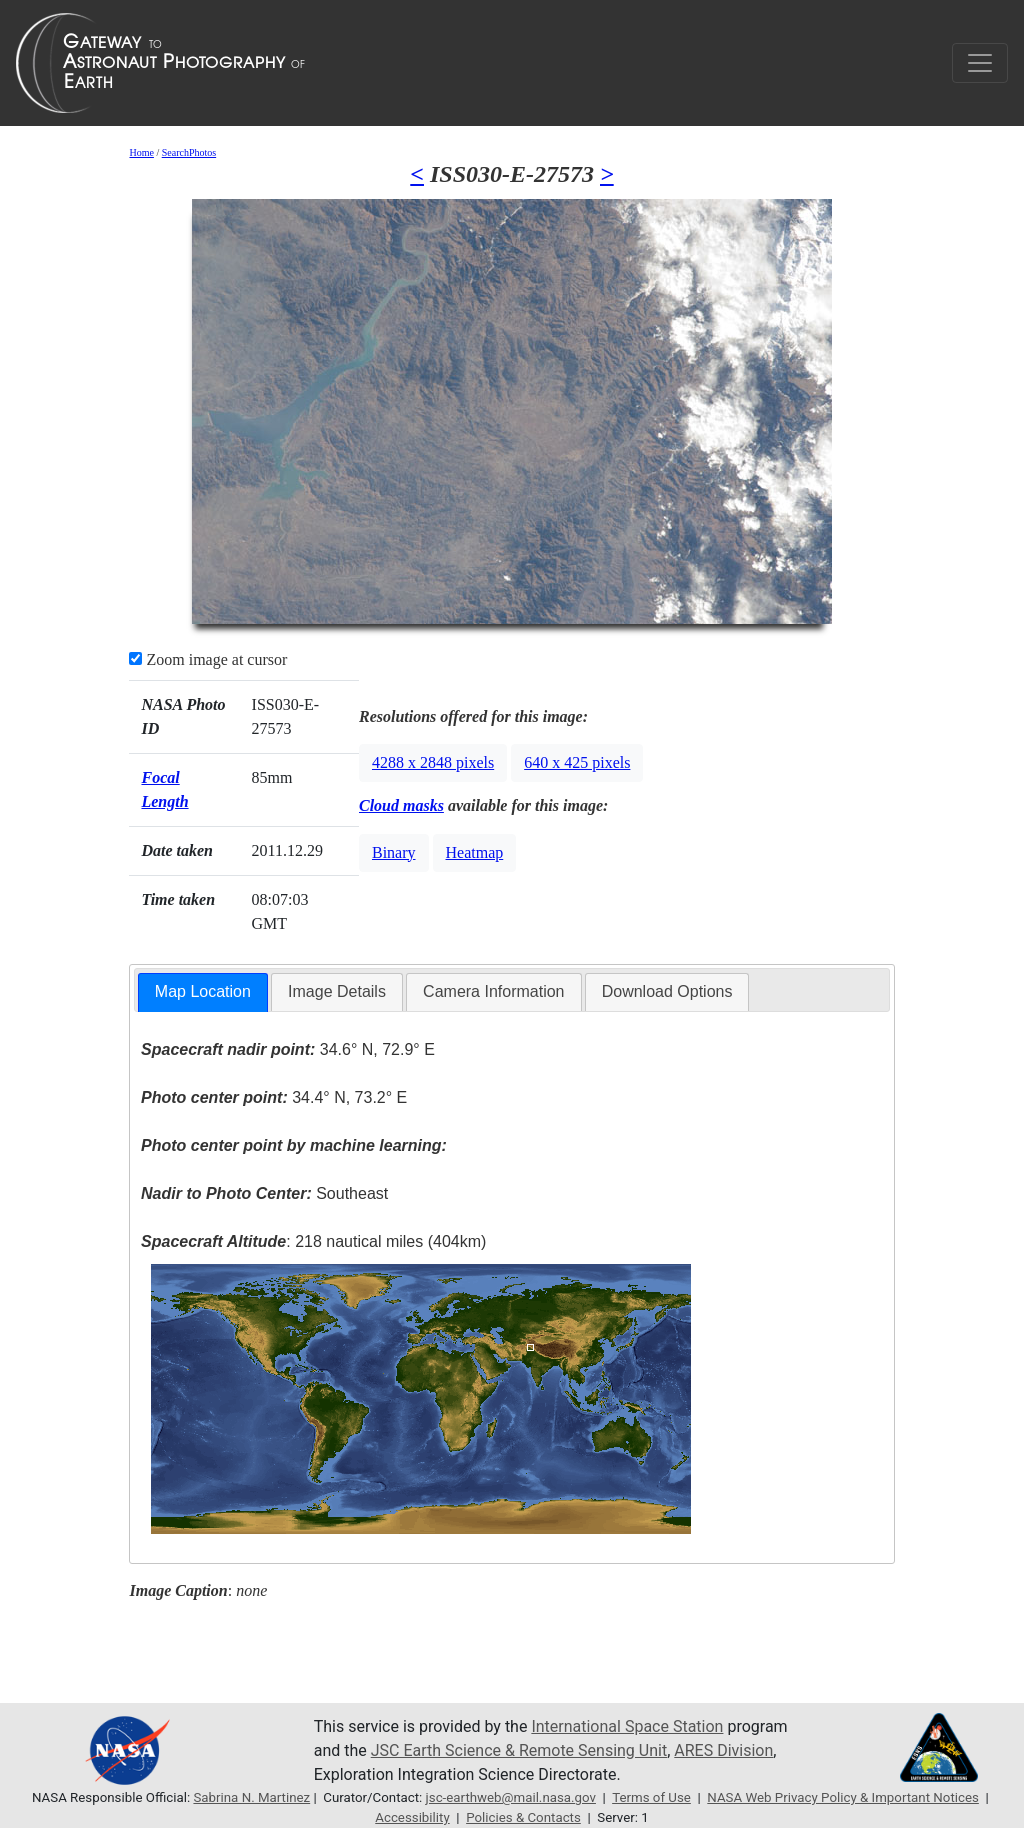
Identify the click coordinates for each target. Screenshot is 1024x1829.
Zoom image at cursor (208, 659)
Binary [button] (394, 852)
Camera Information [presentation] (493, 991)
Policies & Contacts (523, 1817)
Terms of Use (651, 1797)
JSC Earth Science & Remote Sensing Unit (519, 1750)
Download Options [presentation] (667, 991)
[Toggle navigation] (980, 63)
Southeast (264, 1193)
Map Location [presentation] (203, 991)
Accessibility (412, 1817)
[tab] (203, 992)
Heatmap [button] (475, 852)
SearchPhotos (189, 152)
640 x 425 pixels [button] (577, 762)
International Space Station (627, 1726)
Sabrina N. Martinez (251, 1797)
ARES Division (723, 1750)
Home (141, 152)
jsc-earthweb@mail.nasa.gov (511, 1797)
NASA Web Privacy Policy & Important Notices (843, 1797)
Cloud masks (401, 805)
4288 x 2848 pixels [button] (433, 762)
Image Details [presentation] (337, 991)
